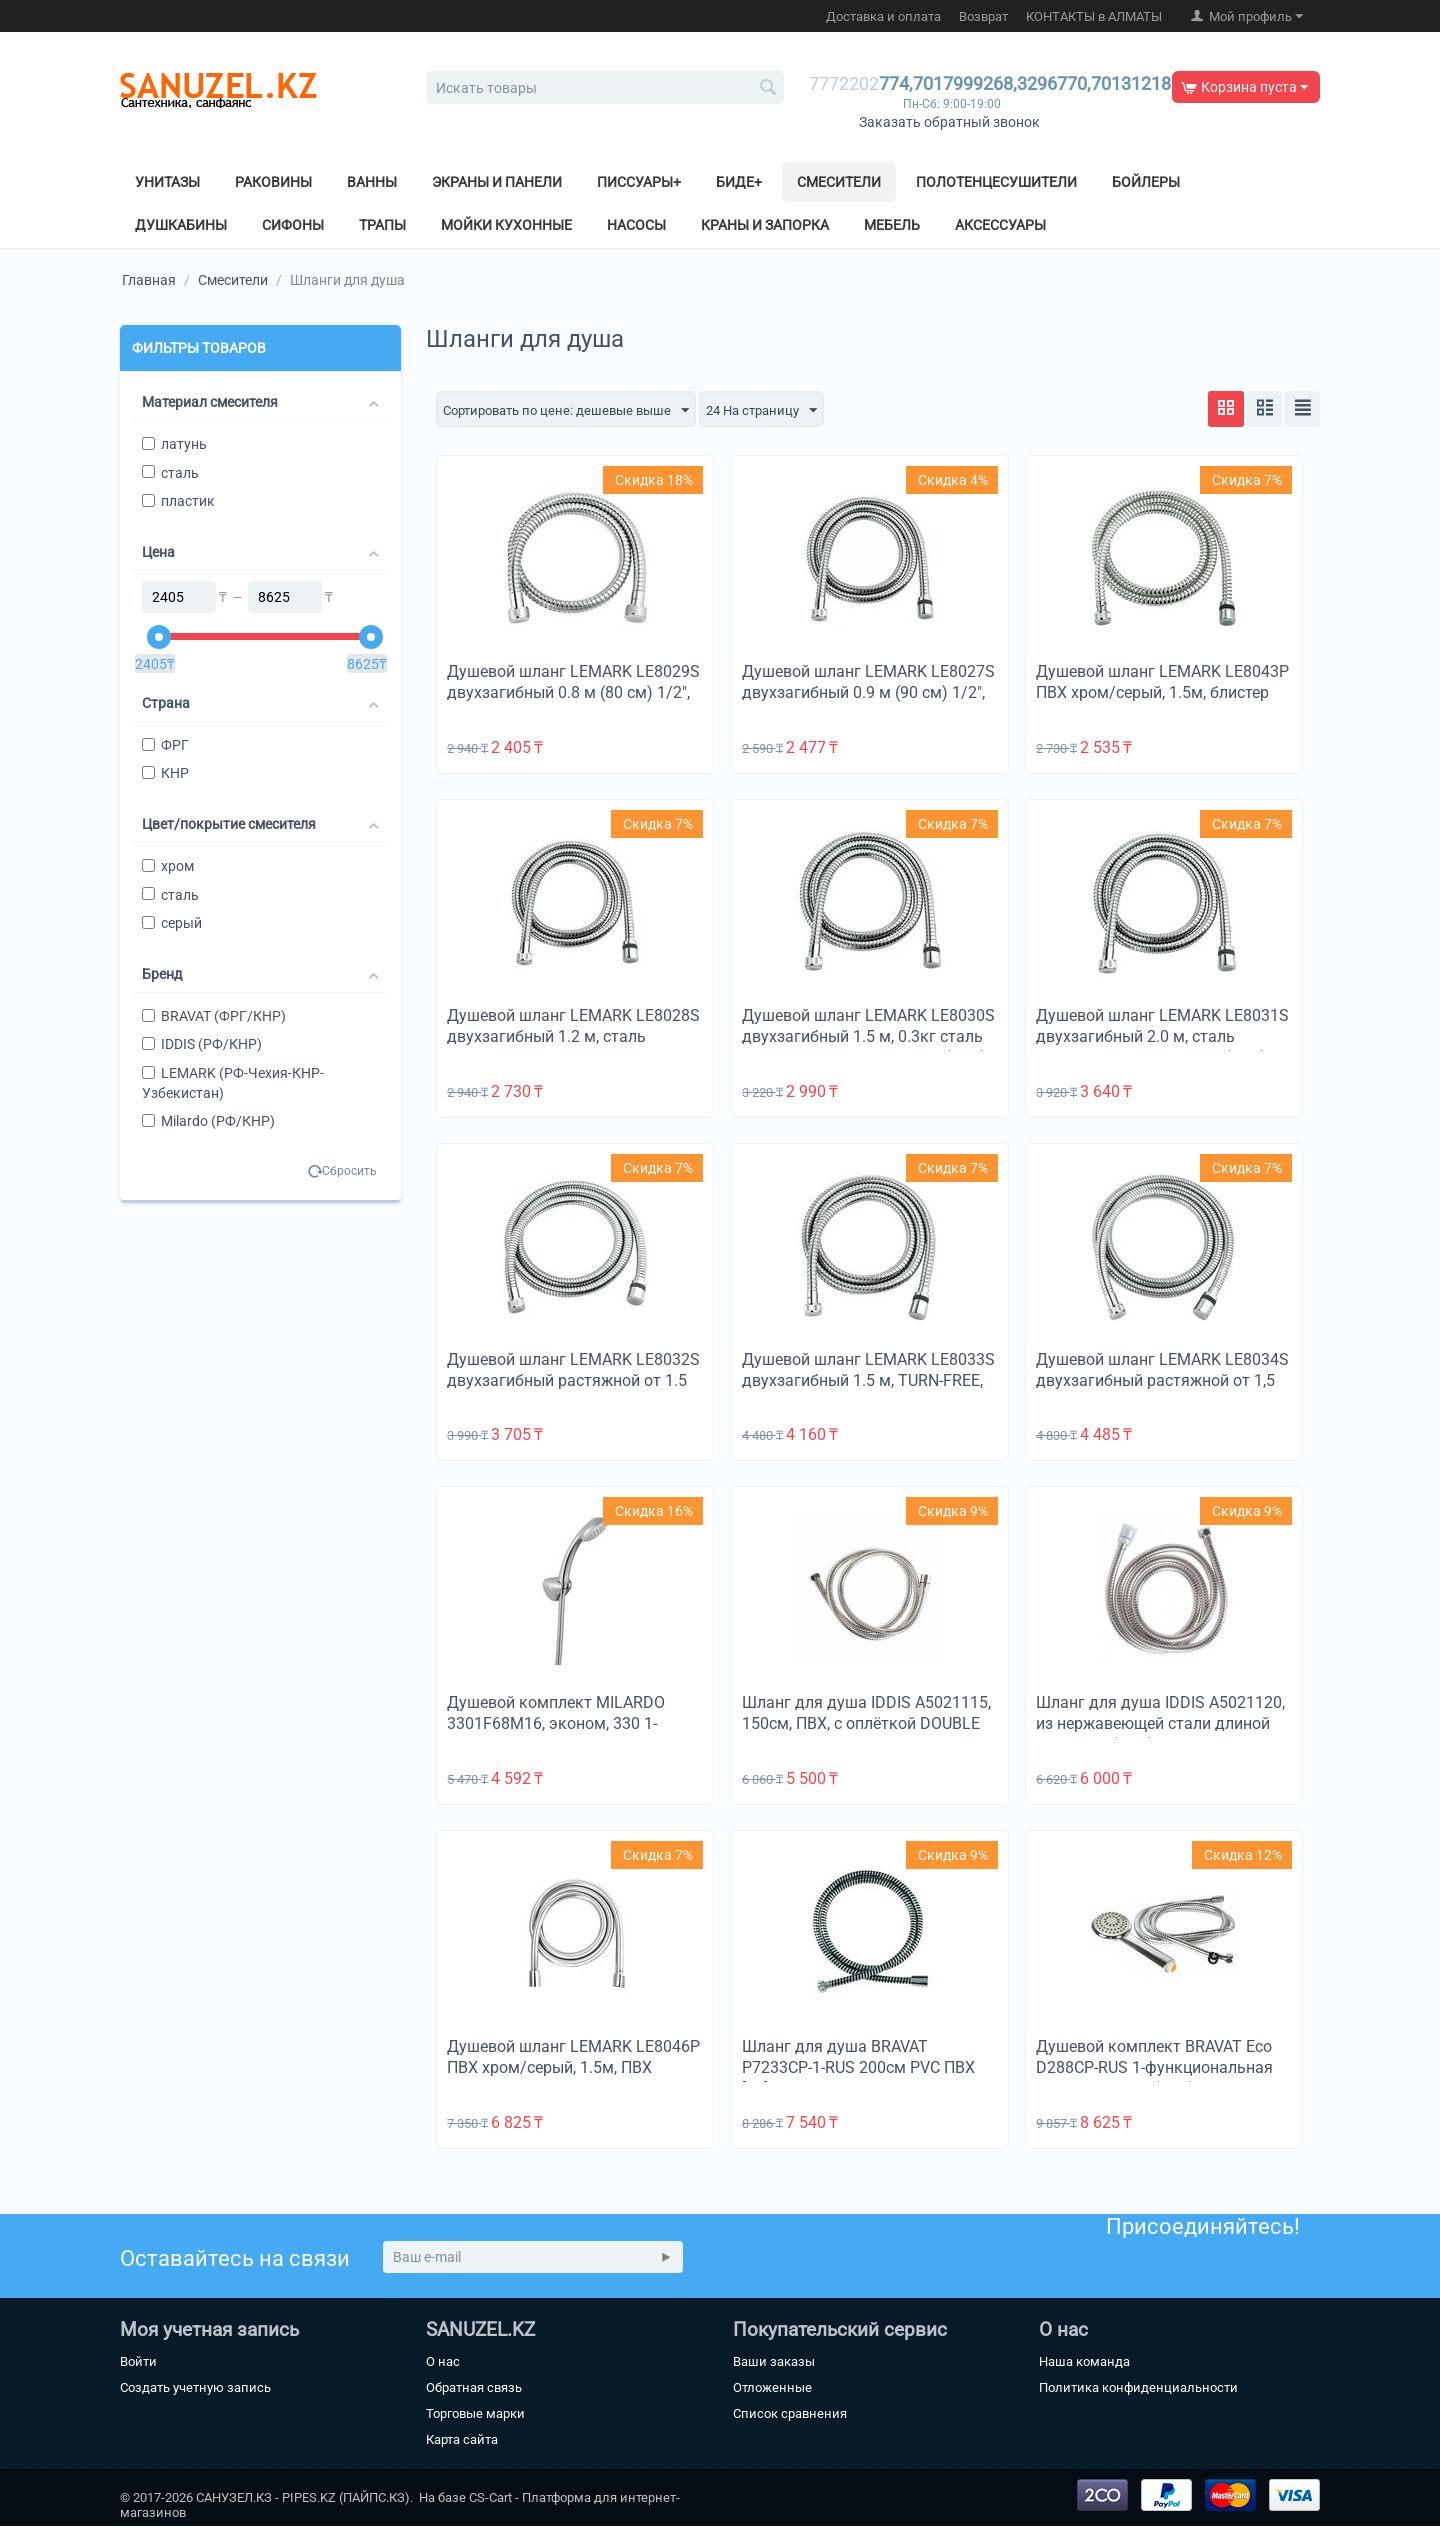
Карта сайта (462, 2440)
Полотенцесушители (996, 182)
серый (172, 923)
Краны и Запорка (765, 225)
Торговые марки (475, 2414)
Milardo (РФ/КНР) (208, 1121)
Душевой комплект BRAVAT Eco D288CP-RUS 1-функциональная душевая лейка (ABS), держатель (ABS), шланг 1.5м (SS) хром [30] (1159, 2079)
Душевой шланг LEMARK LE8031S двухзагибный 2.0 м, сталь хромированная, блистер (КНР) (1162, 1037)
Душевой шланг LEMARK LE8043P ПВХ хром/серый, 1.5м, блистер (1162, 683)
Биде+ (739, 182)
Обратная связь (474, 2388)
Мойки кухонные (506, 225)
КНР (165, 773)
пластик (178, 501)
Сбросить (349, 1171)
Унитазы (167, 182)
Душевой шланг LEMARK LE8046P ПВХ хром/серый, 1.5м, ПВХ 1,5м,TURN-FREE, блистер (573, 2068)
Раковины (273, 182)
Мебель (892, 225)
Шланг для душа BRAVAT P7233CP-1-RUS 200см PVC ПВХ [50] (858, 2068)
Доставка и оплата (883, 16)
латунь (174, 444)
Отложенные (772, 2388)
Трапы (382, 225)
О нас (443, 2362)
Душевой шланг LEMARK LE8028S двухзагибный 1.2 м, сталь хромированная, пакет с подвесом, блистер (573, 1048)
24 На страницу (780, 411)
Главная (149, 280)
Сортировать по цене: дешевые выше (573, 411)
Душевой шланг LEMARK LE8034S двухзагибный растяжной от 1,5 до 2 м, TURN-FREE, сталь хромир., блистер (1163, 1392)
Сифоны (293, 225)
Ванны (372, 182)
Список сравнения (790, 2414)
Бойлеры (1146, 182)
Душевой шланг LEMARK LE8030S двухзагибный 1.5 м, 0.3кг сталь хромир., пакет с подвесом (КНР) (868, 1037)
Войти (138, 2362)
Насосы (636, 225)
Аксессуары (1000, 225)
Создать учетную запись (195, 2388)
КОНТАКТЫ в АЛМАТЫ (1094, 16)
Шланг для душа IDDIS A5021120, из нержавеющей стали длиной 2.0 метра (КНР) (1160, 1724)
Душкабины (181, 225)
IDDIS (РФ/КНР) (202, 1044)
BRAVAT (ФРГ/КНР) (214, 1016)
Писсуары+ (639, 182)
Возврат (983, 16)
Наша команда (1084, 2362)
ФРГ (165, 745)
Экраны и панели (497, 182)
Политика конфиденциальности (1138, 2388)
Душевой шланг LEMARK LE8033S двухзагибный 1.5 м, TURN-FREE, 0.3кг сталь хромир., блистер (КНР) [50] (868, 1392)
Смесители (839, 182)
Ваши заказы (774, 2362)
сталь (170, 473)
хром (168, 866)
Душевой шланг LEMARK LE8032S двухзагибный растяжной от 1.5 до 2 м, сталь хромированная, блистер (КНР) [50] (573, 1392)
